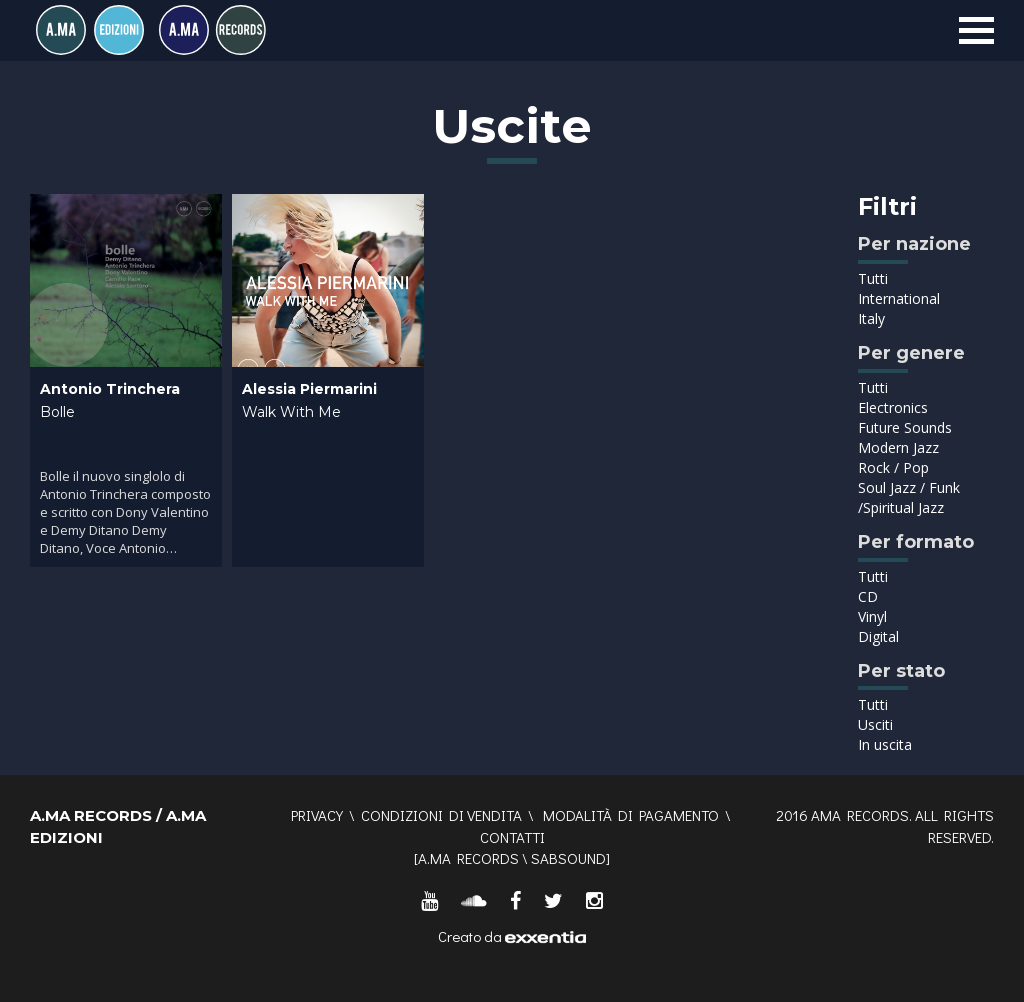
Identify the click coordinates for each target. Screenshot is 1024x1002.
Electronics (893, 407)
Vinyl (872, 616)
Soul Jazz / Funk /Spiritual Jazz (909, 497)
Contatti (512, 837)
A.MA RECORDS (468, 858)
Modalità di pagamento (631, 815)
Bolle (57, 412)
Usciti (875, 724)
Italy (871, 318)
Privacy (317, 815)
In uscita (885, 744)
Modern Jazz (898, 447)
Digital (878, 636)
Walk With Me (291, 412)
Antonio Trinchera (110, 389)
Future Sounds (905, 427)
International (899, 298)
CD (868, 596)
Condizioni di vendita (441, 815)
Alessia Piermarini (309, 389)
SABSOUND (568, 858)
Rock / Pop (893, 467)
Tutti (873, 278)
